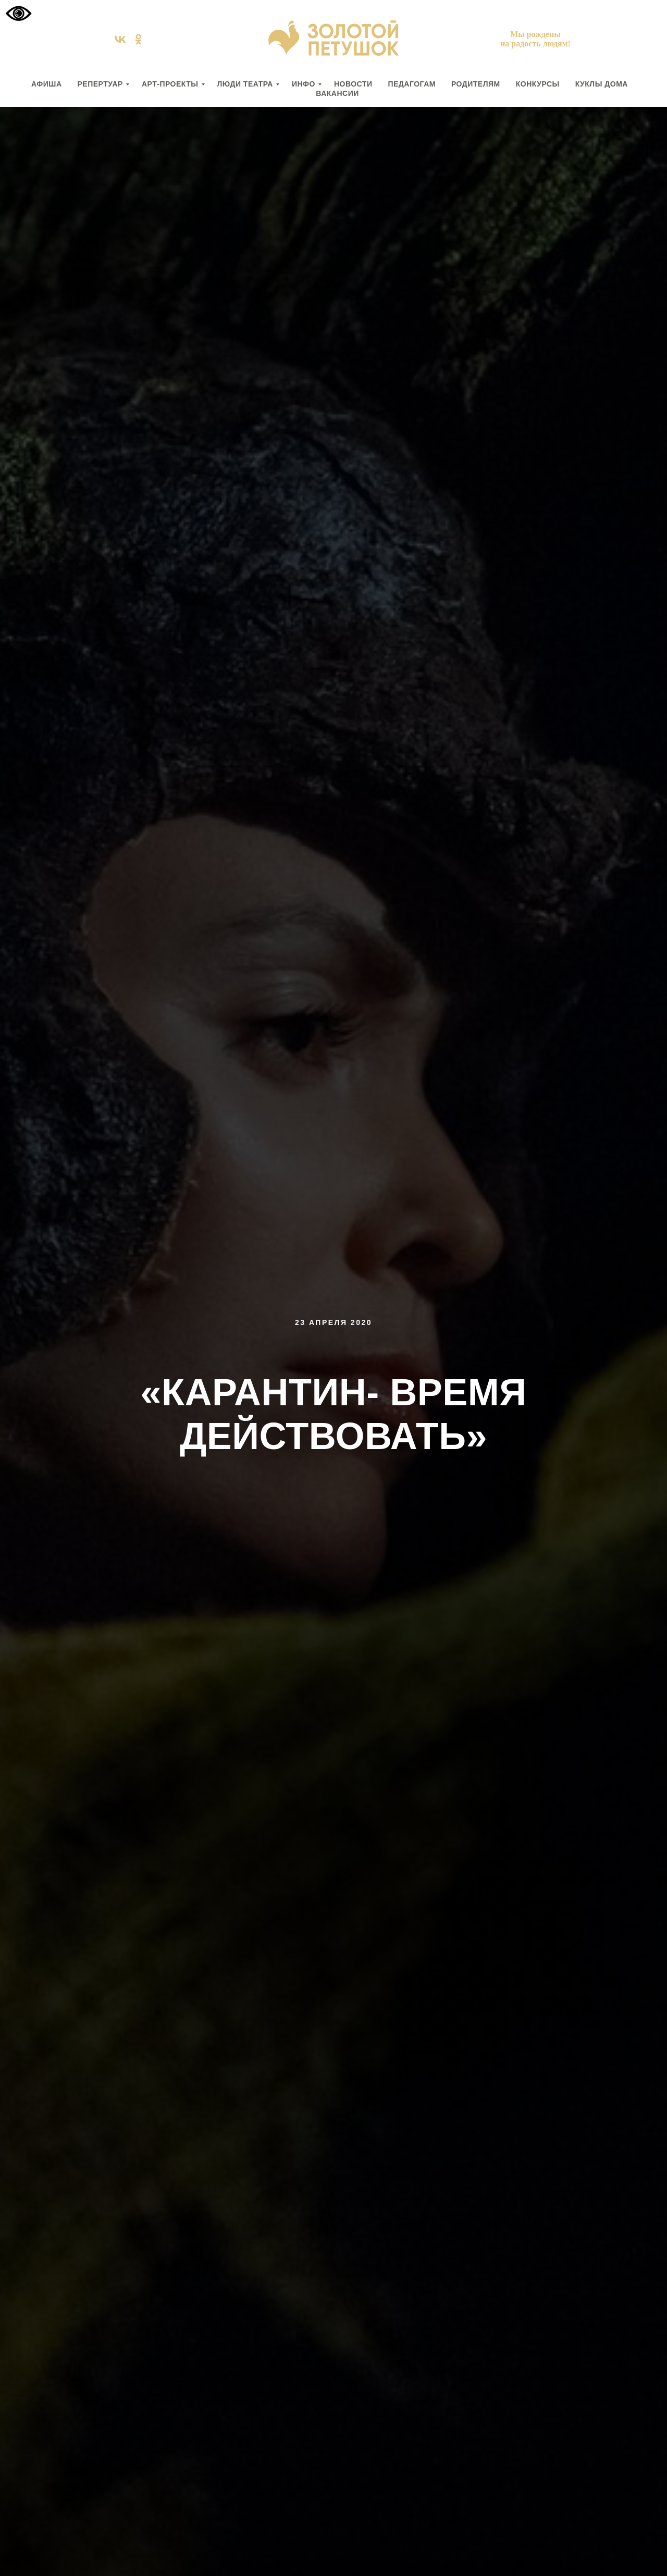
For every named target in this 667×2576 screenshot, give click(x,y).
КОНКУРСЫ (538, 84)
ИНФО (303, 84)
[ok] (138, 43)
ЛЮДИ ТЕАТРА (245, 84)
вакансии (337, 93)
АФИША (46, 84)
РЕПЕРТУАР (100, 84)
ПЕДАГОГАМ (411, 84)
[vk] (120, 43)
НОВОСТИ (353, 84)
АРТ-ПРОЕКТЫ (170, 84)
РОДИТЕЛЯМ (475, 84)
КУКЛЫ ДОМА (601, 84)
